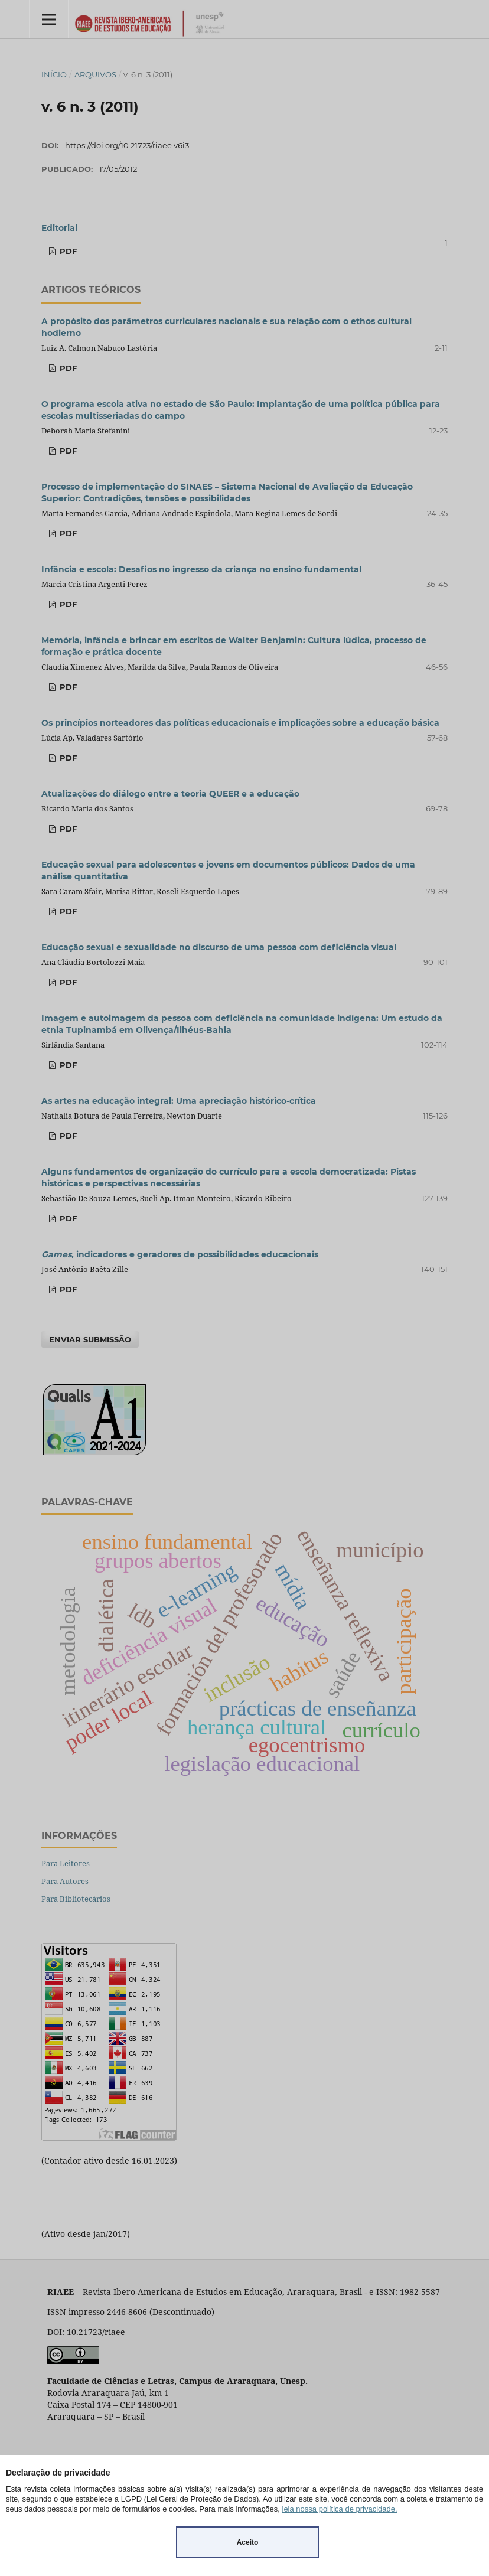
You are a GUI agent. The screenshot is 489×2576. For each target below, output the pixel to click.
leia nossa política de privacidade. (339, 2509)
